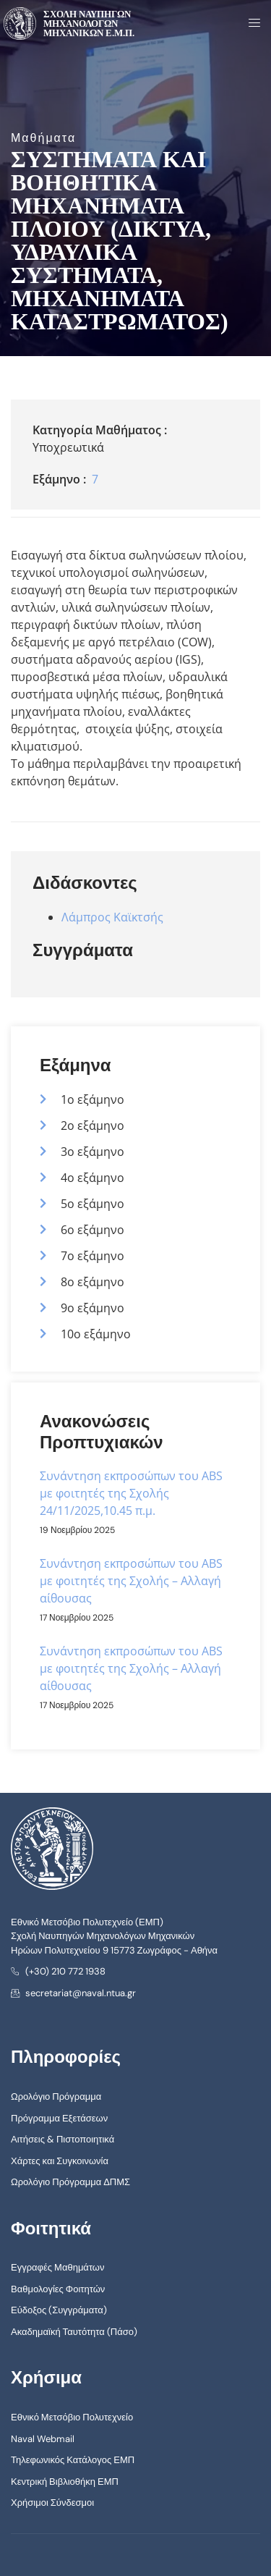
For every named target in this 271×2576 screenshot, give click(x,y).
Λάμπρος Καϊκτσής (112, 917)
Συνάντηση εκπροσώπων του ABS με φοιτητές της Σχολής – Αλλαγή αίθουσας (131, 1580)
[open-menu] (250, 23)
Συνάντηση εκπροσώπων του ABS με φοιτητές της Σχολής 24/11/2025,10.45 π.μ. (131, 1493)
